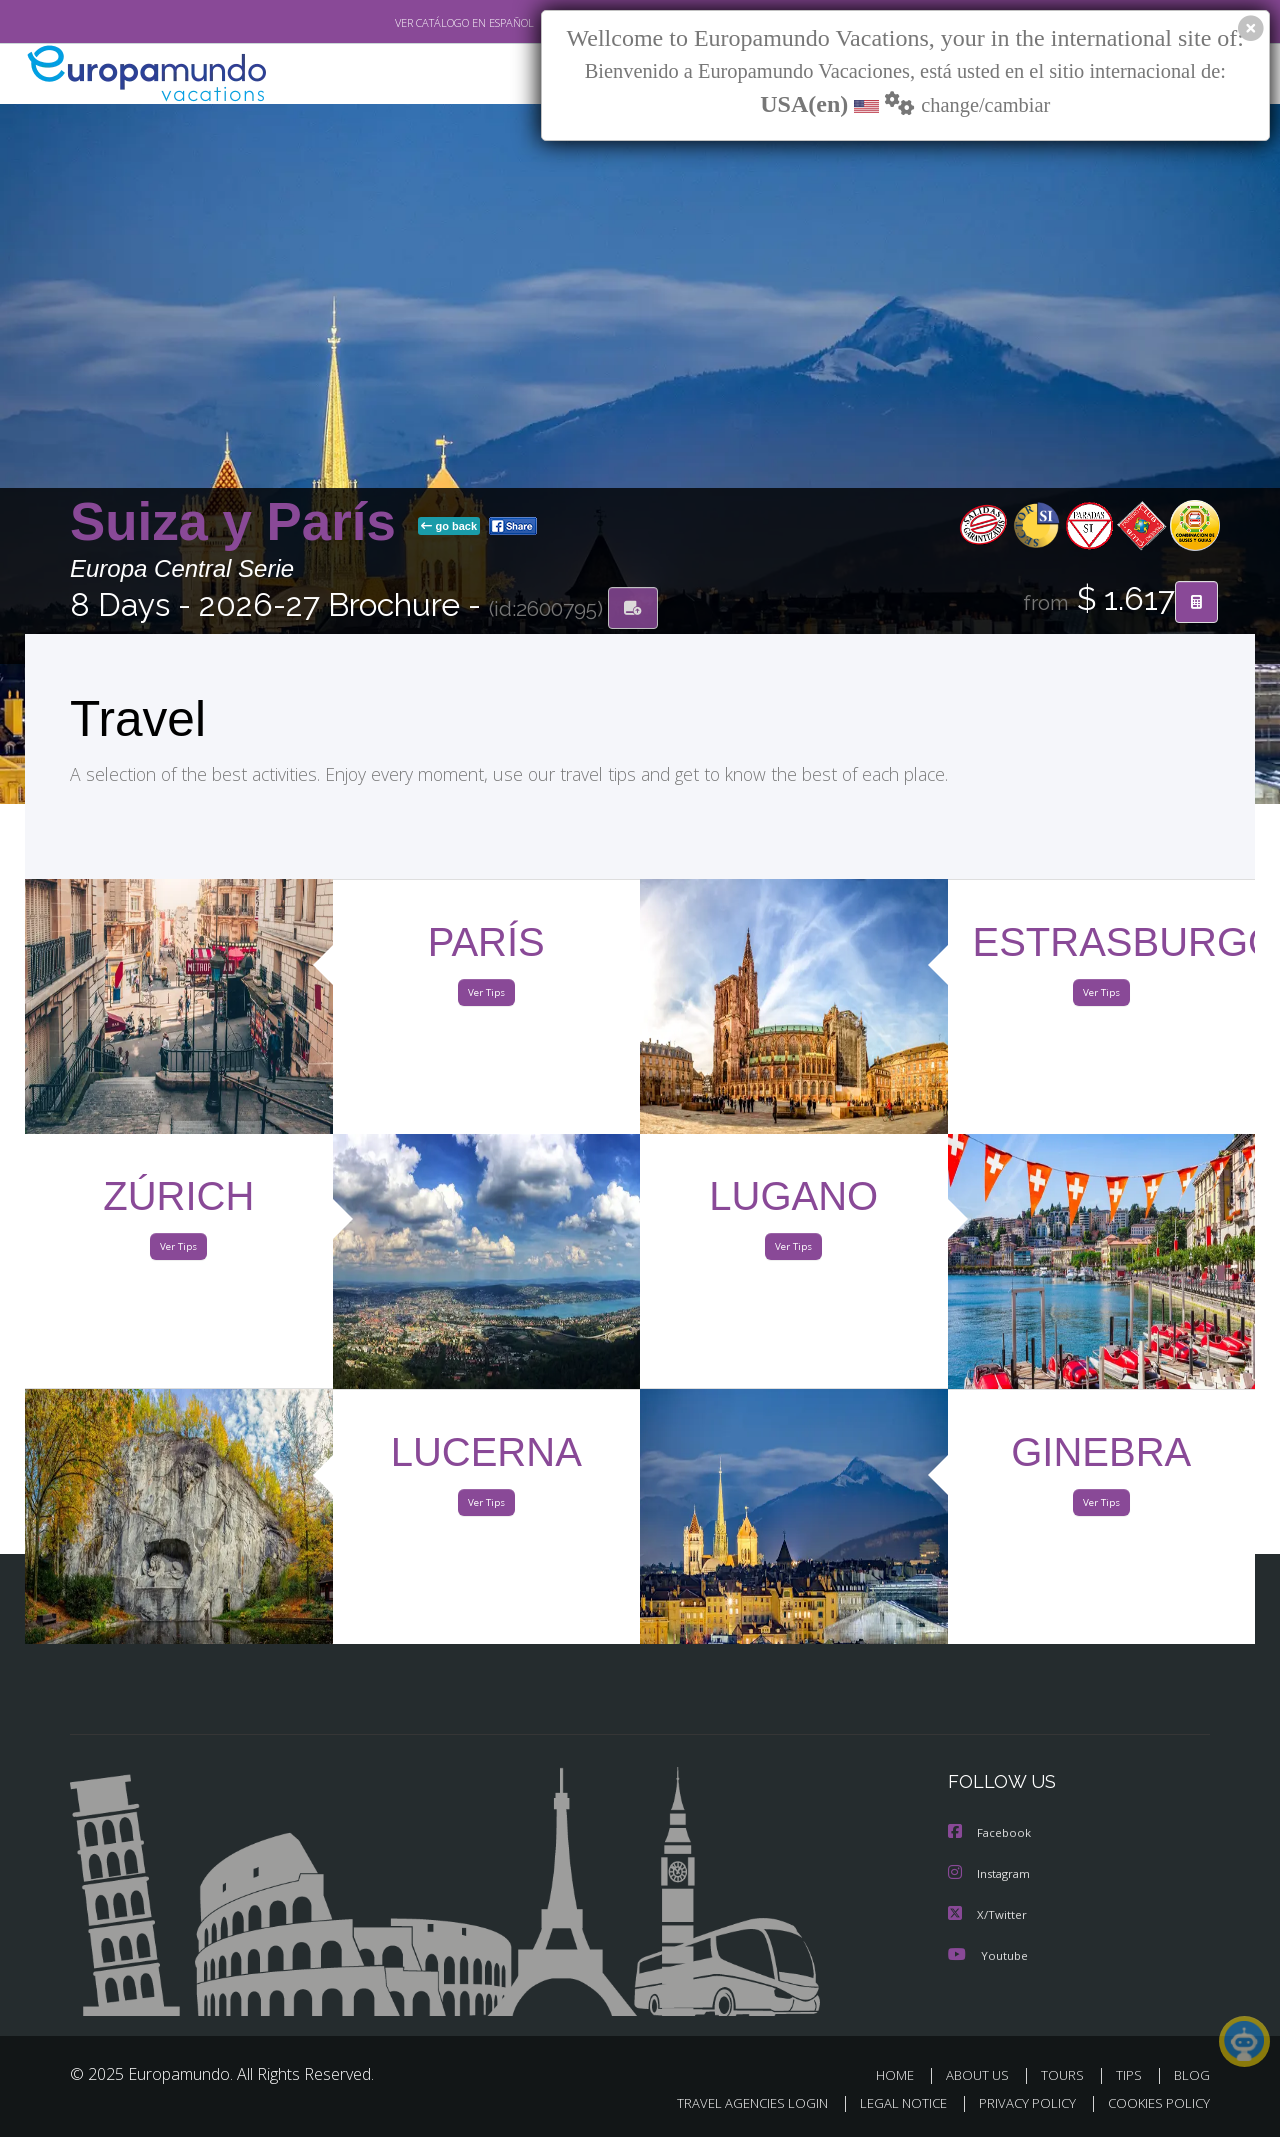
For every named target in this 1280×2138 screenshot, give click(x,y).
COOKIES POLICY (1154, 2104)
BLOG (1192, 2075)
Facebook (991, 1835)
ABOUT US (983, 2075)
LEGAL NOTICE (890, 2104)
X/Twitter (988, 1915)
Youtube (988, 1955)
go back (449, 528)
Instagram (991, 1875)
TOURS (1066, 2075)
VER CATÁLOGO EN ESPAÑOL (418, 23)
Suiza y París (240, 523)
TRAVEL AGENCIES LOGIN (733, 2104)
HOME (902, 2075)
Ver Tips (486, 998)
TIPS (1131, 2075)
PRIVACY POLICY (1018, 2104)
